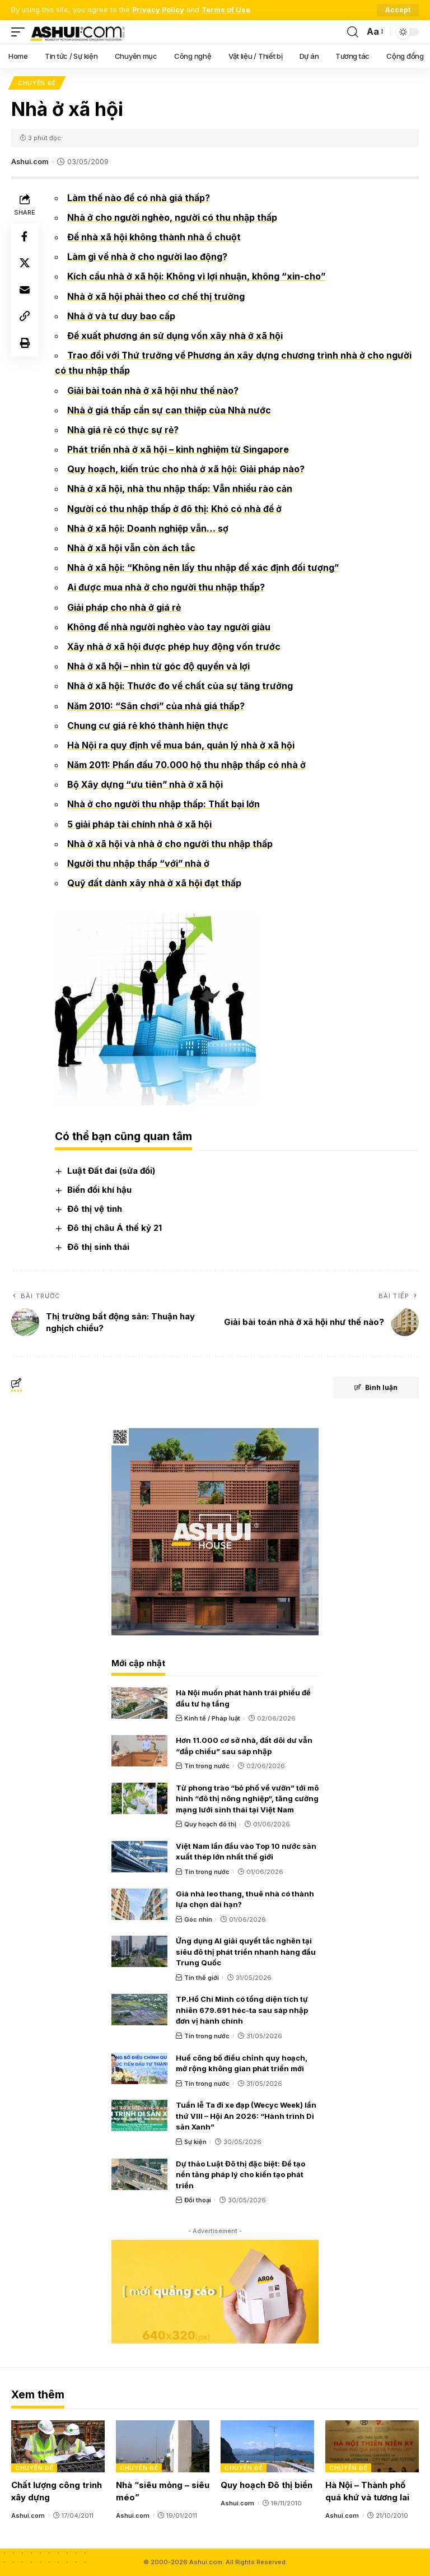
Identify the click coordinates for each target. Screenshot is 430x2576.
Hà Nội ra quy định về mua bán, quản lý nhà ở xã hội (181, 745)
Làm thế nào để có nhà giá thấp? (139, 197)
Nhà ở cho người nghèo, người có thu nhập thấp (172, 217)
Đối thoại (197, 2200)
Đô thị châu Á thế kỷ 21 (114, 1227)
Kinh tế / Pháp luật (212, 1719)
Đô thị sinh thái (98, 1246)
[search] (352, 31)
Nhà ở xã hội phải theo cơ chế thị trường (156, 296)
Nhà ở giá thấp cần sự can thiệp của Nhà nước (169, 410)
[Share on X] (24, 263)
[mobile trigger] (20, 32)
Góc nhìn (198, 1919)
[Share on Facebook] (24, 237)
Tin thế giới (201, 1978)
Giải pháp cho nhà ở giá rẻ (124, 607)
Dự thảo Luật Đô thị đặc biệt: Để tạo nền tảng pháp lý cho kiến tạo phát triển (240, 2174)
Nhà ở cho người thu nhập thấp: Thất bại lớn (163, 804)
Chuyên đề (37, 83)
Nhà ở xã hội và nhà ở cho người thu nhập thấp (170, 843)
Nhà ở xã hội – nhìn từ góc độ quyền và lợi (158, 666)
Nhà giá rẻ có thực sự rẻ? (123, 429)
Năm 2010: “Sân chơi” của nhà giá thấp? (156, 706)
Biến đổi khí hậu (99, 1190)
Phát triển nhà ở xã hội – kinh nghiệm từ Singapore (178, 449)
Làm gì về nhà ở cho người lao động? (147, 257)
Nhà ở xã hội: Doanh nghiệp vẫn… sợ (148, 528)
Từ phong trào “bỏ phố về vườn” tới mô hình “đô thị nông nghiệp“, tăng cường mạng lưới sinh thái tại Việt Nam (247, 1798)
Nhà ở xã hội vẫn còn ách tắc (131, 548)
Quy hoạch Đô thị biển (266, 2485)
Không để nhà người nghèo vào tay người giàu (169, 627)
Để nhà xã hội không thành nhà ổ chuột (154, 237)
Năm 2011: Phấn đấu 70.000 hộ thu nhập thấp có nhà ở (186, 764)
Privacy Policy (158, 10)
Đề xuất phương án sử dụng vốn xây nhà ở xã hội (175, 335)
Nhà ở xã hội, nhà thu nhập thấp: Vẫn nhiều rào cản (180, 489)
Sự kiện (195, 2142)
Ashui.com (29, 161)
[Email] (24, 290)
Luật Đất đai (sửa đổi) (111, 1171)
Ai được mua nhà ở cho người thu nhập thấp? (166, 587)
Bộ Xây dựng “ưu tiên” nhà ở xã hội (145, 785)
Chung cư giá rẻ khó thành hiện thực (148, 725)
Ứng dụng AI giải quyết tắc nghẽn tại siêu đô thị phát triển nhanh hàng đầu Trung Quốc (246, 1952)
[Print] (24, 344)
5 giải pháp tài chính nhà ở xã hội (139, 824)
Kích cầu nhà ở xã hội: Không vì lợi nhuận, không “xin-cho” (196, 276)
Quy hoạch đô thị (210, 1825)
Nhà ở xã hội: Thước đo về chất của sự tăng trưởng (180, 686)
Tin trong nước (207, 1766)
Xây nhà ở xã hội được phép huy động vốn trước (174, 646)
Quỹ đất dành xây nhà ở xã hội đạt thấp (154, 883)
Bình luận (374, 1388)
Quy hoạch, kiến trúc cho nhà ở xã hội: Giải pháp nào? (186, 469)
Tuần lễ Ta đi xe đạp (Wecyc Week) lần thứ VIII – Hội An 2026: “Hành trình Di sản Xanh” (246, 2116)
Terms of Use (226, 10)
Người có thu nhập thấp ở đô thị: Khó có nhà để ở (174, 508)
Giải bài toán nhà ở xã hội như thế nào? (153, 390)
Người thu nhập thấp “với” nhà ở (138, 863)
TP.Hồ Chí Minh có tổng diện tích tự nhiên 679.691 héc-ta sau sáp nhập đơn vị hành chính (242, 2010)
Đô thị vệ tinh (94, 1209)
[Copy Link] (24, 317)
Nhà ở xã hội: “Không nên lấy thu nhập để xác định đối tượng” (203, 568)
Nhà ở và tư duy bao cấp (121, 316)
